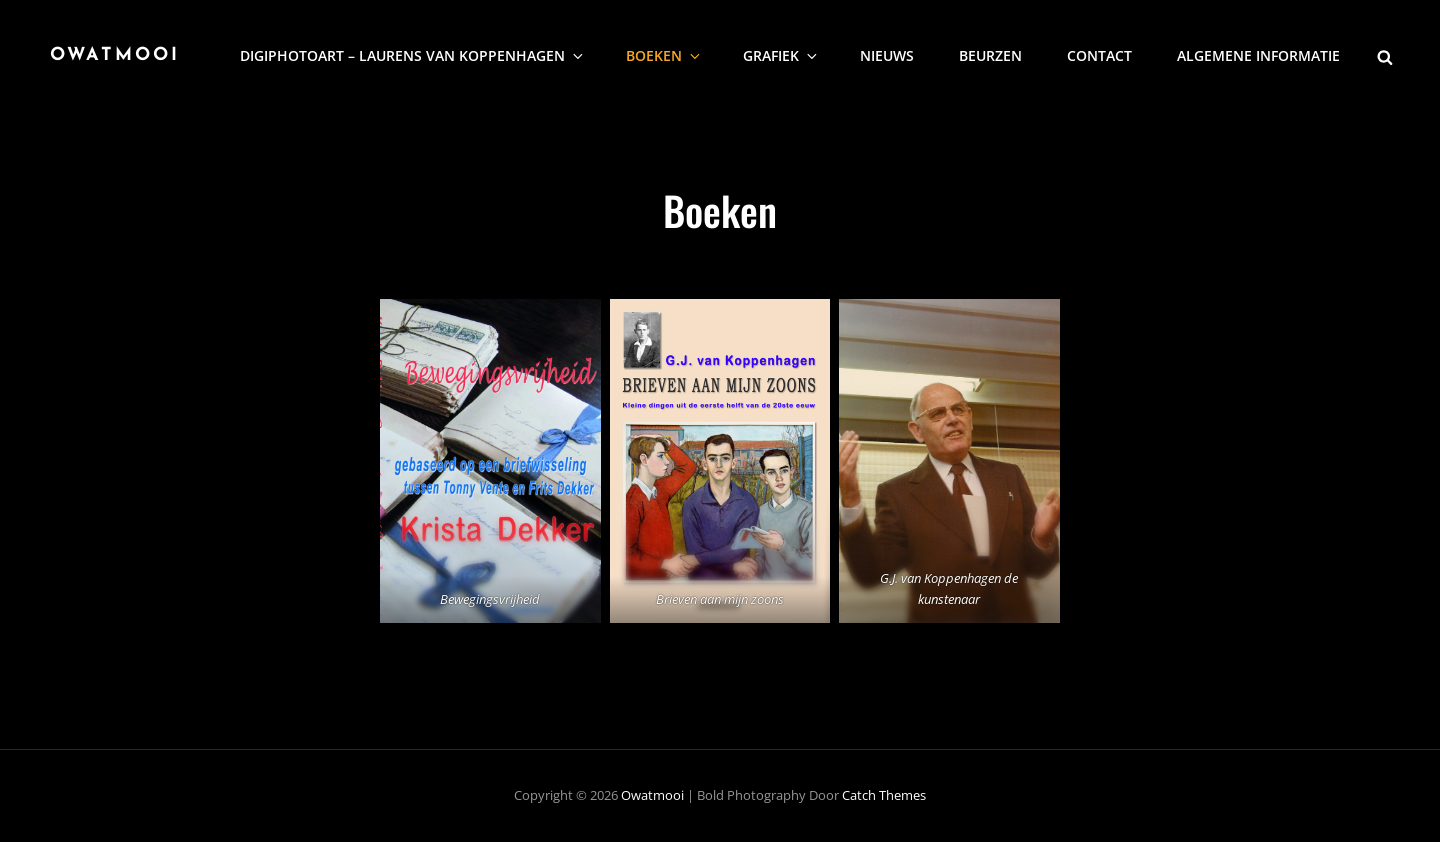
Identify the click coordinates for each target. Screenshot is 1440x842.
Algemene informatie (1258, 55)
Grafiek (781, 55)
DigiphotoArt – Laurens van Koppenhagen (413, 55)
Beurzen (990, 55)
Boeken (664, 55)
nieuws (887, 55)
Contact (1099, 55)
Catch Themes (884, 795)
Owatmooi (115, 55)
